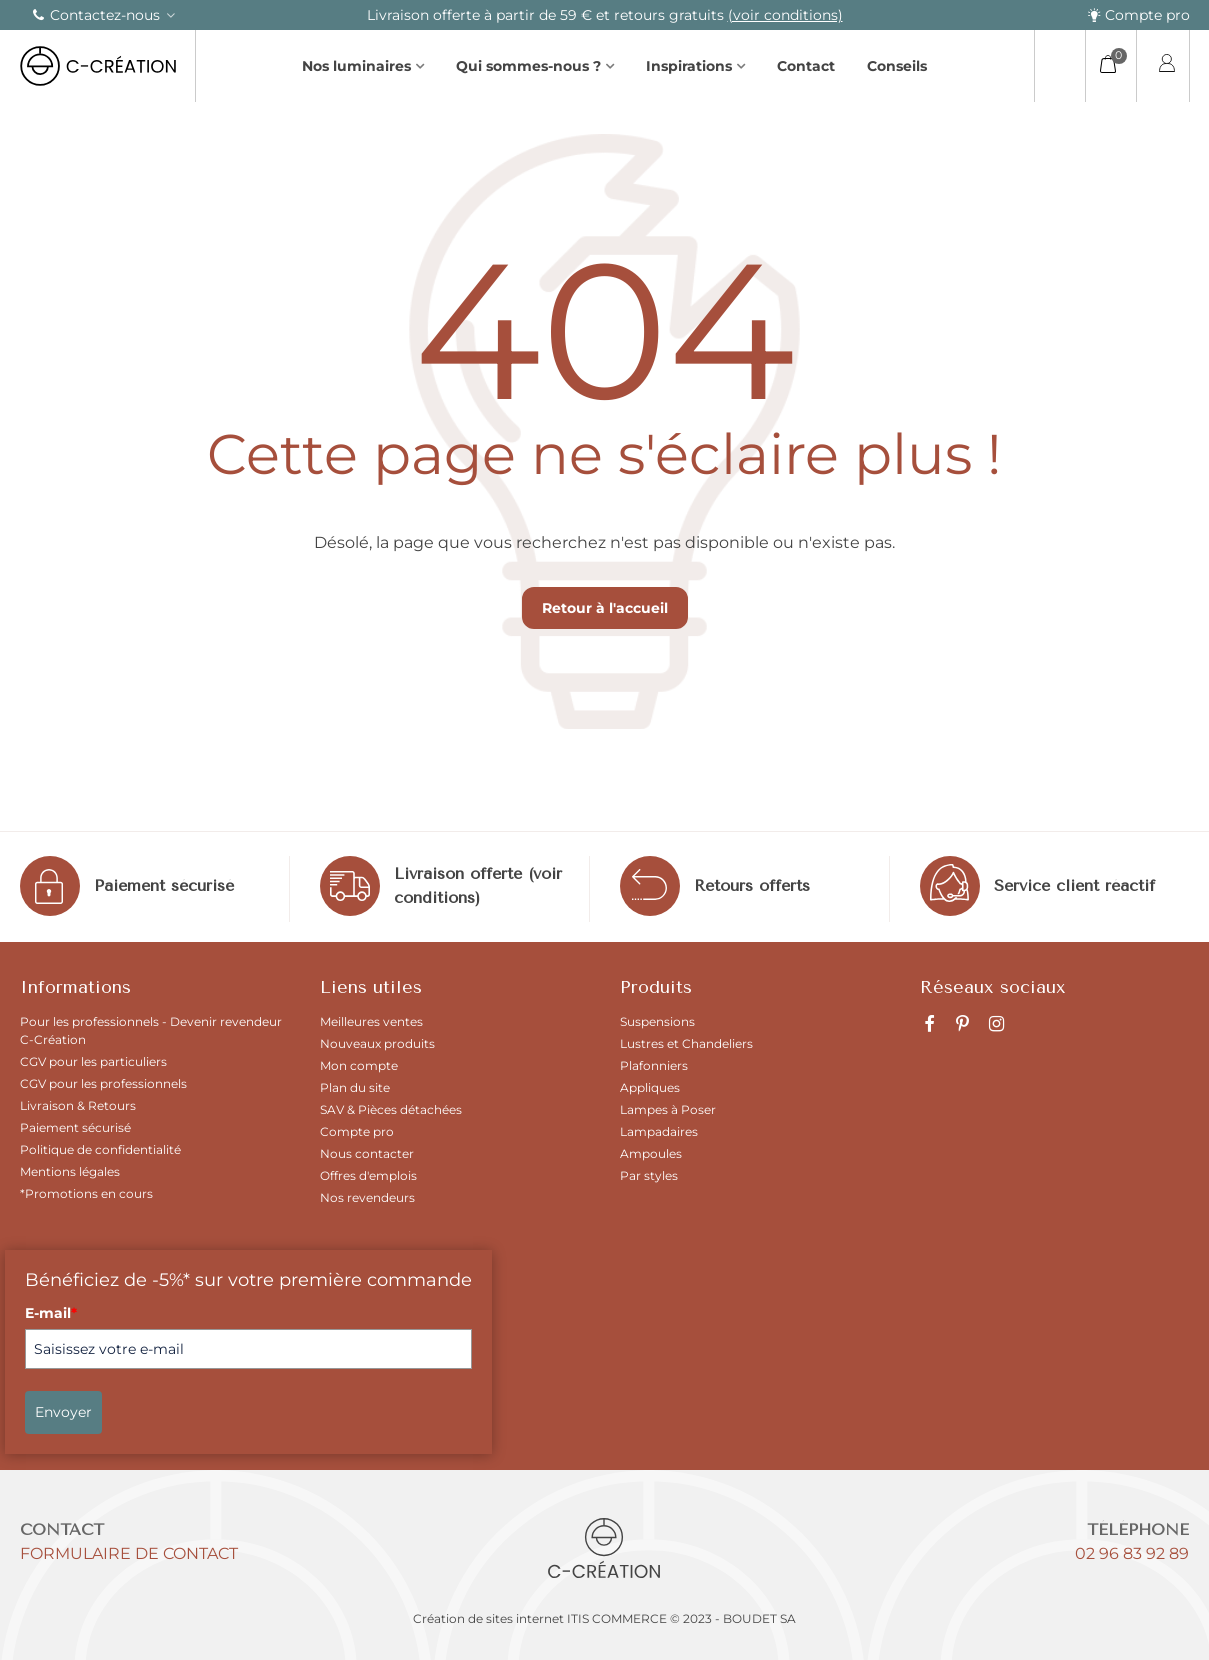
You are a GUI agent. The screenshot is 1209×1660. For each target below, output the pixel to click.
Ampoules (651, 1153)
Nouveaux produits (377, 1043)
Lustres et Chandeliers (686, 1043)
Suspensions (657, 1021)
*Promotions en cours (86, 1193)
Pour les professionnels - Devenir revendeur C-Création (151, 1030)
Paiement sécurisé (164, 885)
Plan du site (355, 1087)
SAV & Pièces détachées (391, 1109)
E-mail (51, 1313)
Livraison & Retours (78, 1105)
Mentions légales (70, 1171)
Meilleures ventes (371, 1021)
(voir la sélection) (471, 15)
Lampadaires (659, 1131)
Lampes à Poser (668, 1109)
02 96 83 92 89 (1132, 1553)
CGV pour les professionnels (103, 1083)
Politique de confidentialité (100, 1149)
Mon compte (359, 1065)
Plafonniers (654, 1065)
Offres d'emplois (368, 1175)
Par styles (649, 1175)
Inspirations (689, 66)
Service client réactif (1074, 885)
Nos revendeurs (367, 1197)
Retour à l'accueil (605, 608)
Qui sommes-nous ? (528, 66)
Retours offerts (752, 885)
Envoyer (63, 1412)
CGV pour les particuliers (93, 1061)
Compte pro (1138, 15)
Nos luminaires (356, 66)
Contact (806, 66)
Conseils (897, 66)
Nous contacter (367, 1153)
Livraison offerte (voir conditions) (478, 885)
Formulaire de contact (129, 1553)
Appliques (650, 1087)
